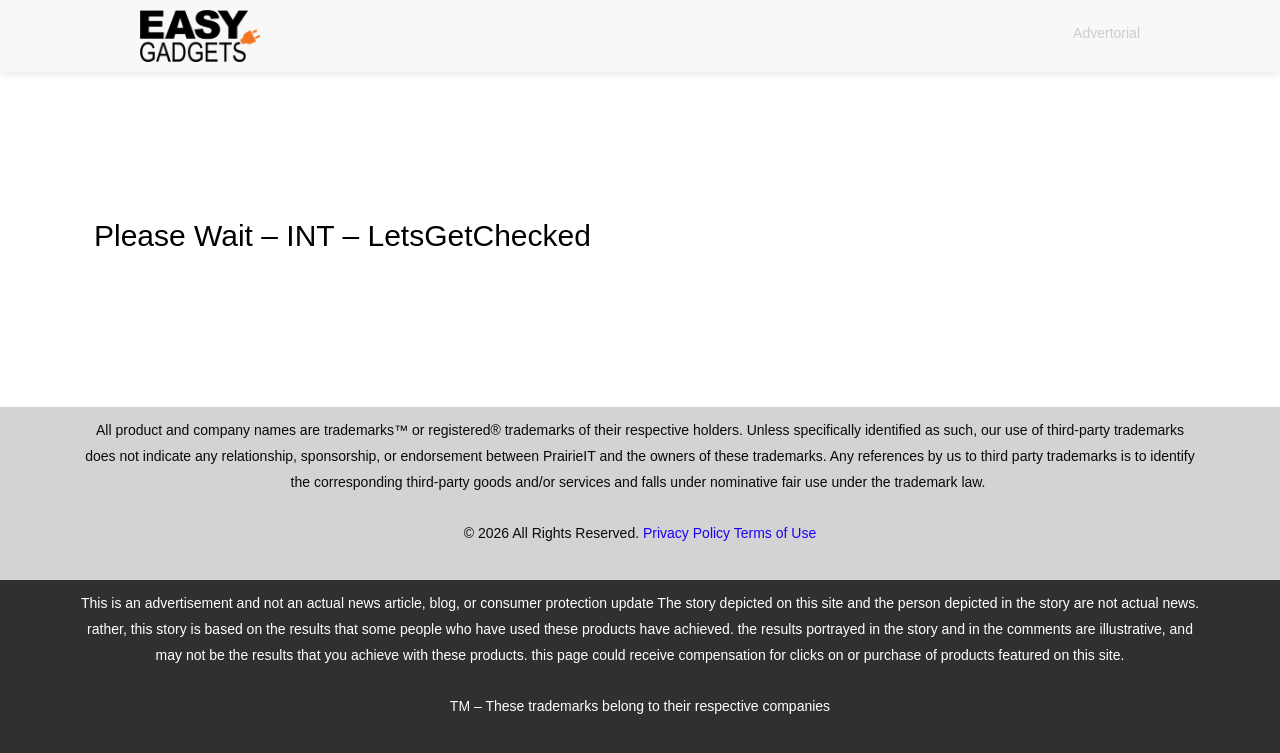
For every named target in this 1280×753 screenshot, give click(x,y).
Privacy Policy (686, 533)
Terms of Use (775, 533)
